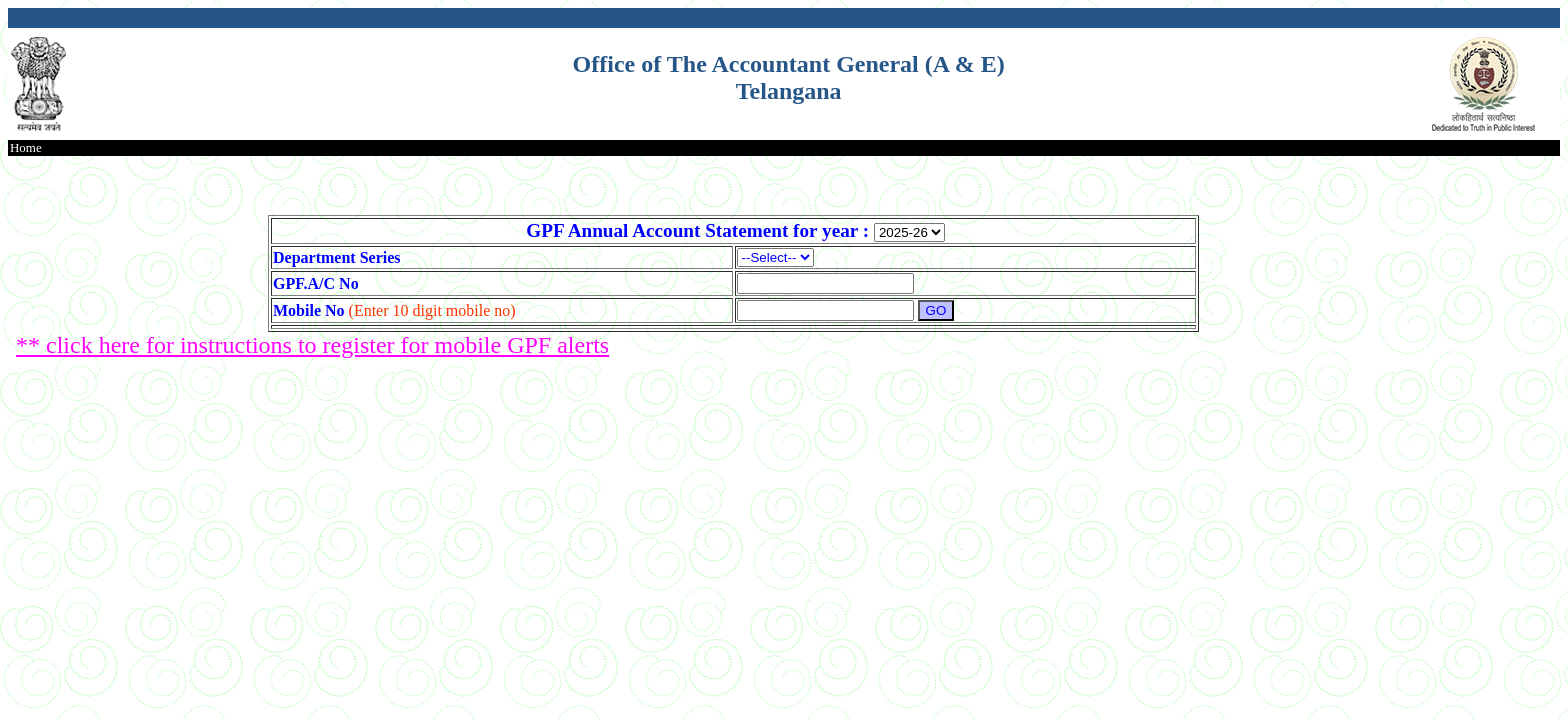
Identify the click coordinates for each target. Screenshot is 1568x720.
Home (26, 147)
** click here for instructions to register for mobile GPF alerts (312, 345)
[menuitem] (26, 148)
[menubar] (26, 148)
